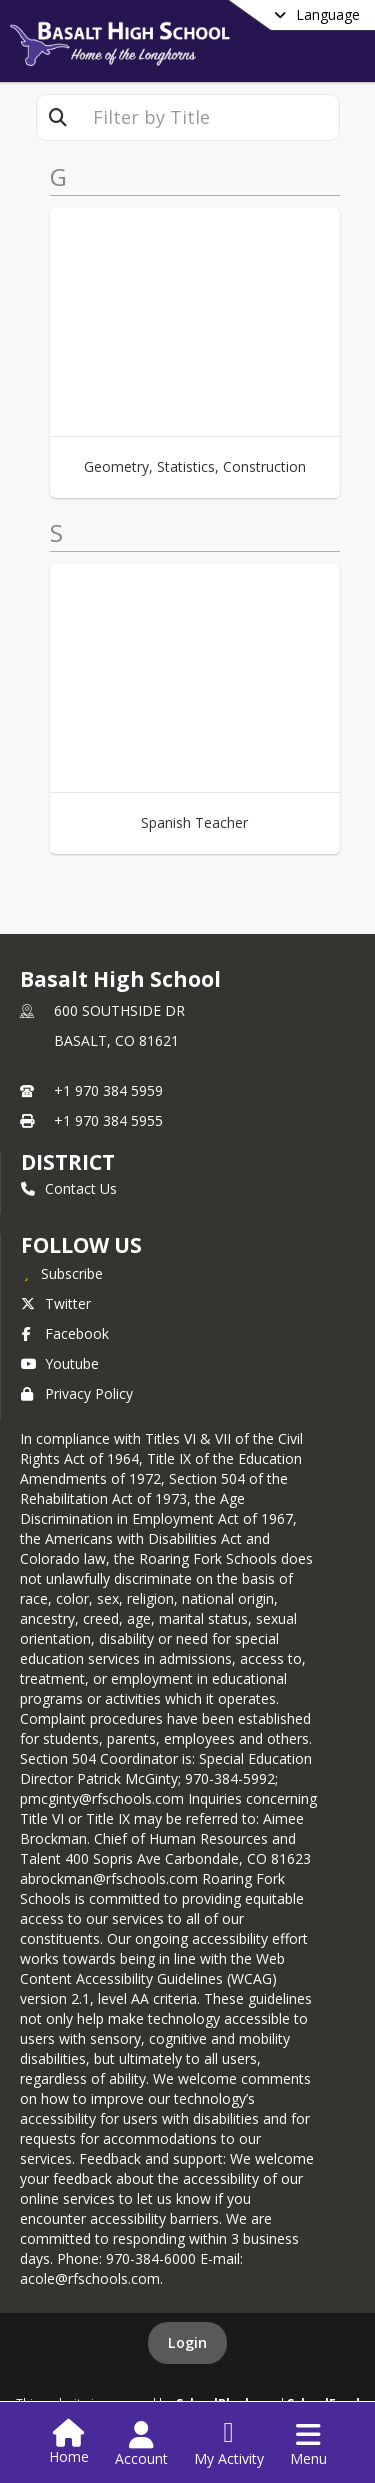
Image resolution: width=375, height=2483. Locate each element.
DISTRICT (68, 1162)
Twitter (56, 1303)
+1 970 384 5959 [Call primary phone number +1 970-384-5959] (108, 1090)
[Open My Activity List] (229, 2444)
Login (187, 2342)
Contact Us (69, 1188)
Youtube (60, 1363)
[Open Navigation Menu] (308, 2444)
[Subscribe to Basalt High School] (62, 1273)
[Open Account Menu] (141, 2444)
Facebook (65, 1333)
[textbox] (209, 117)
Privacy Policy (77, 1393)
